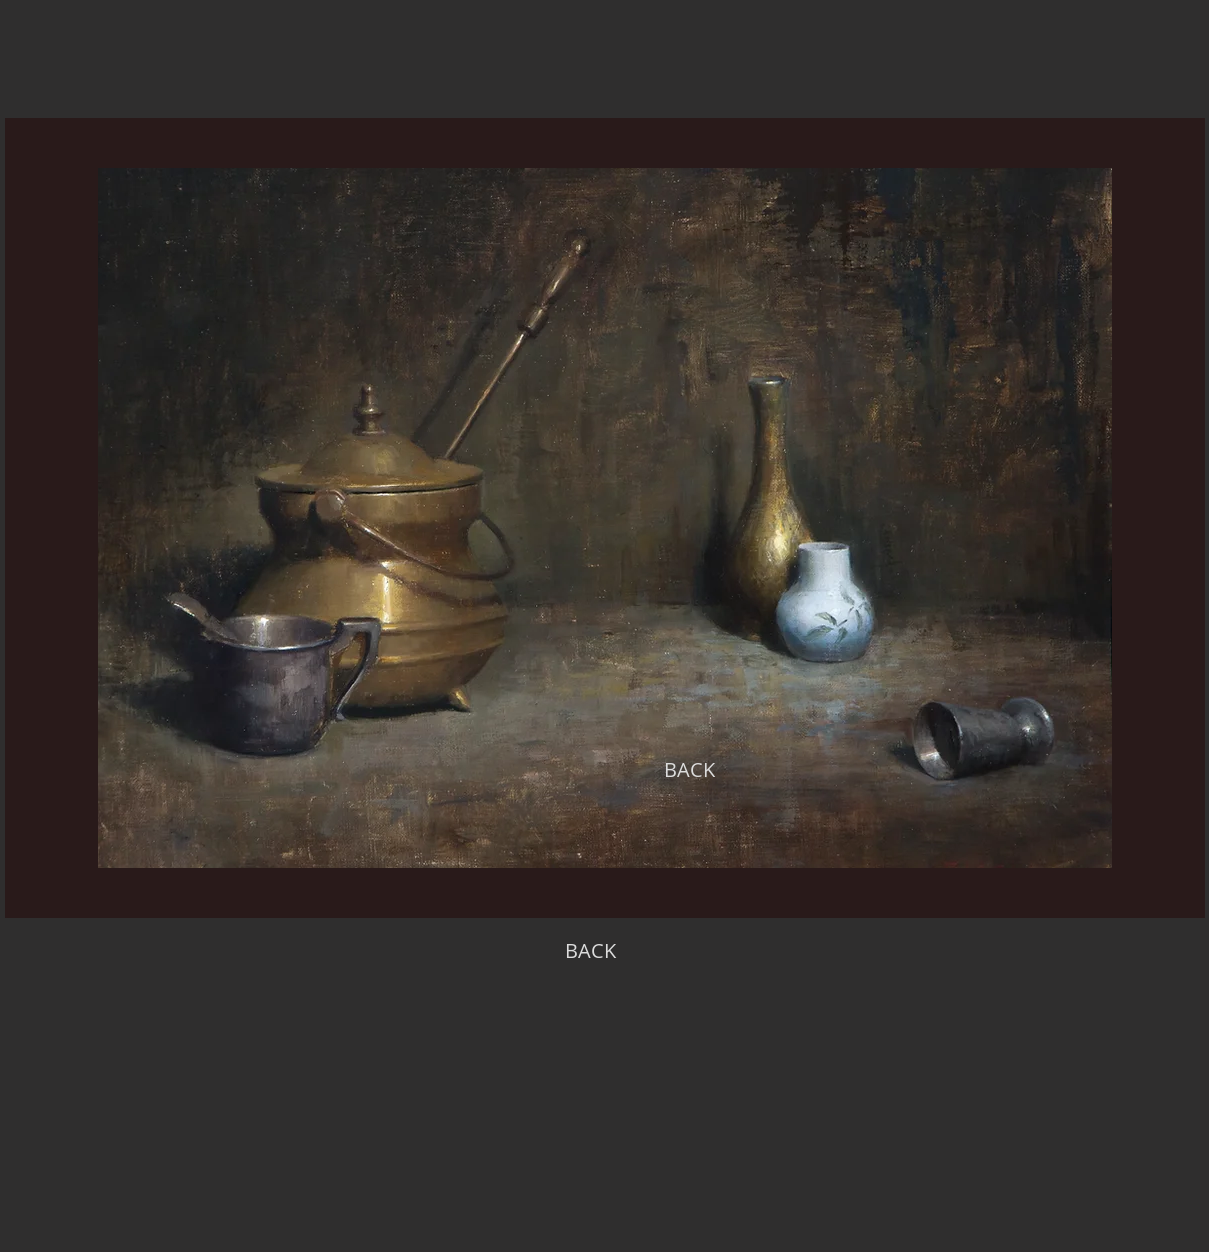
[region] (605, 518)
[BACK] (690, 770)
